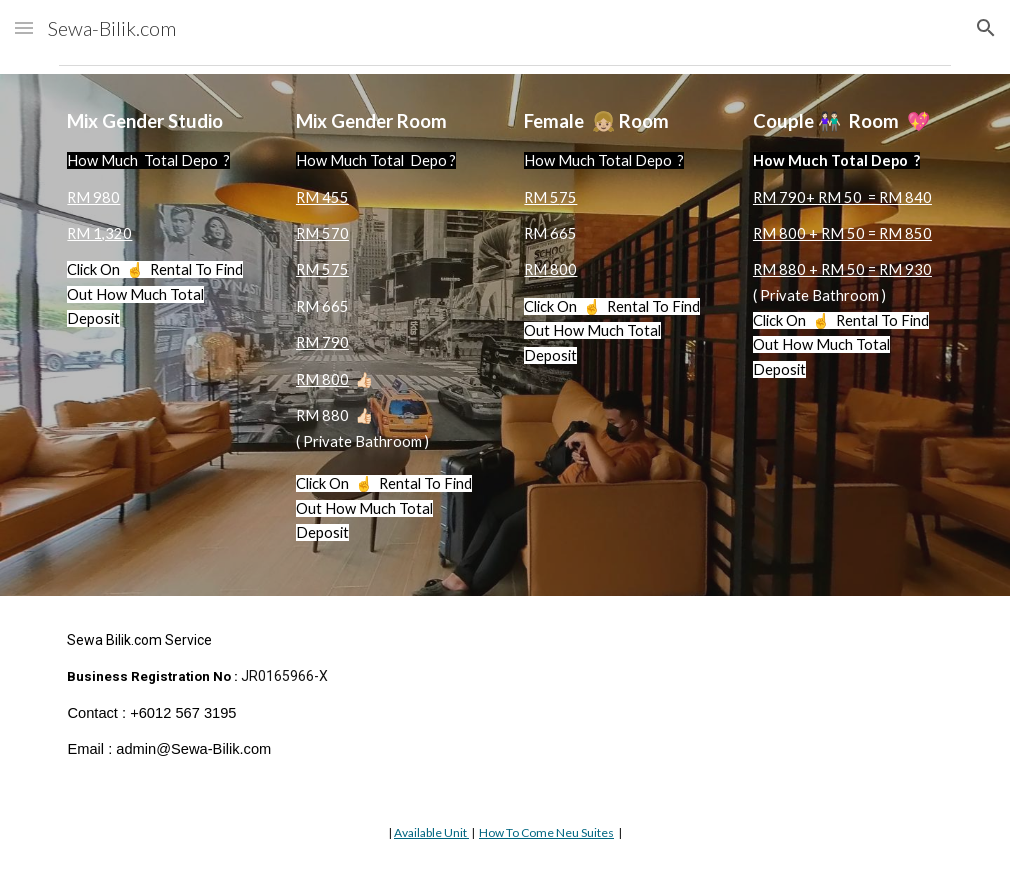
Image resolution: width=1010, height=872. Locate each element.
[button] (24, 27)
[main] (162, 237)
